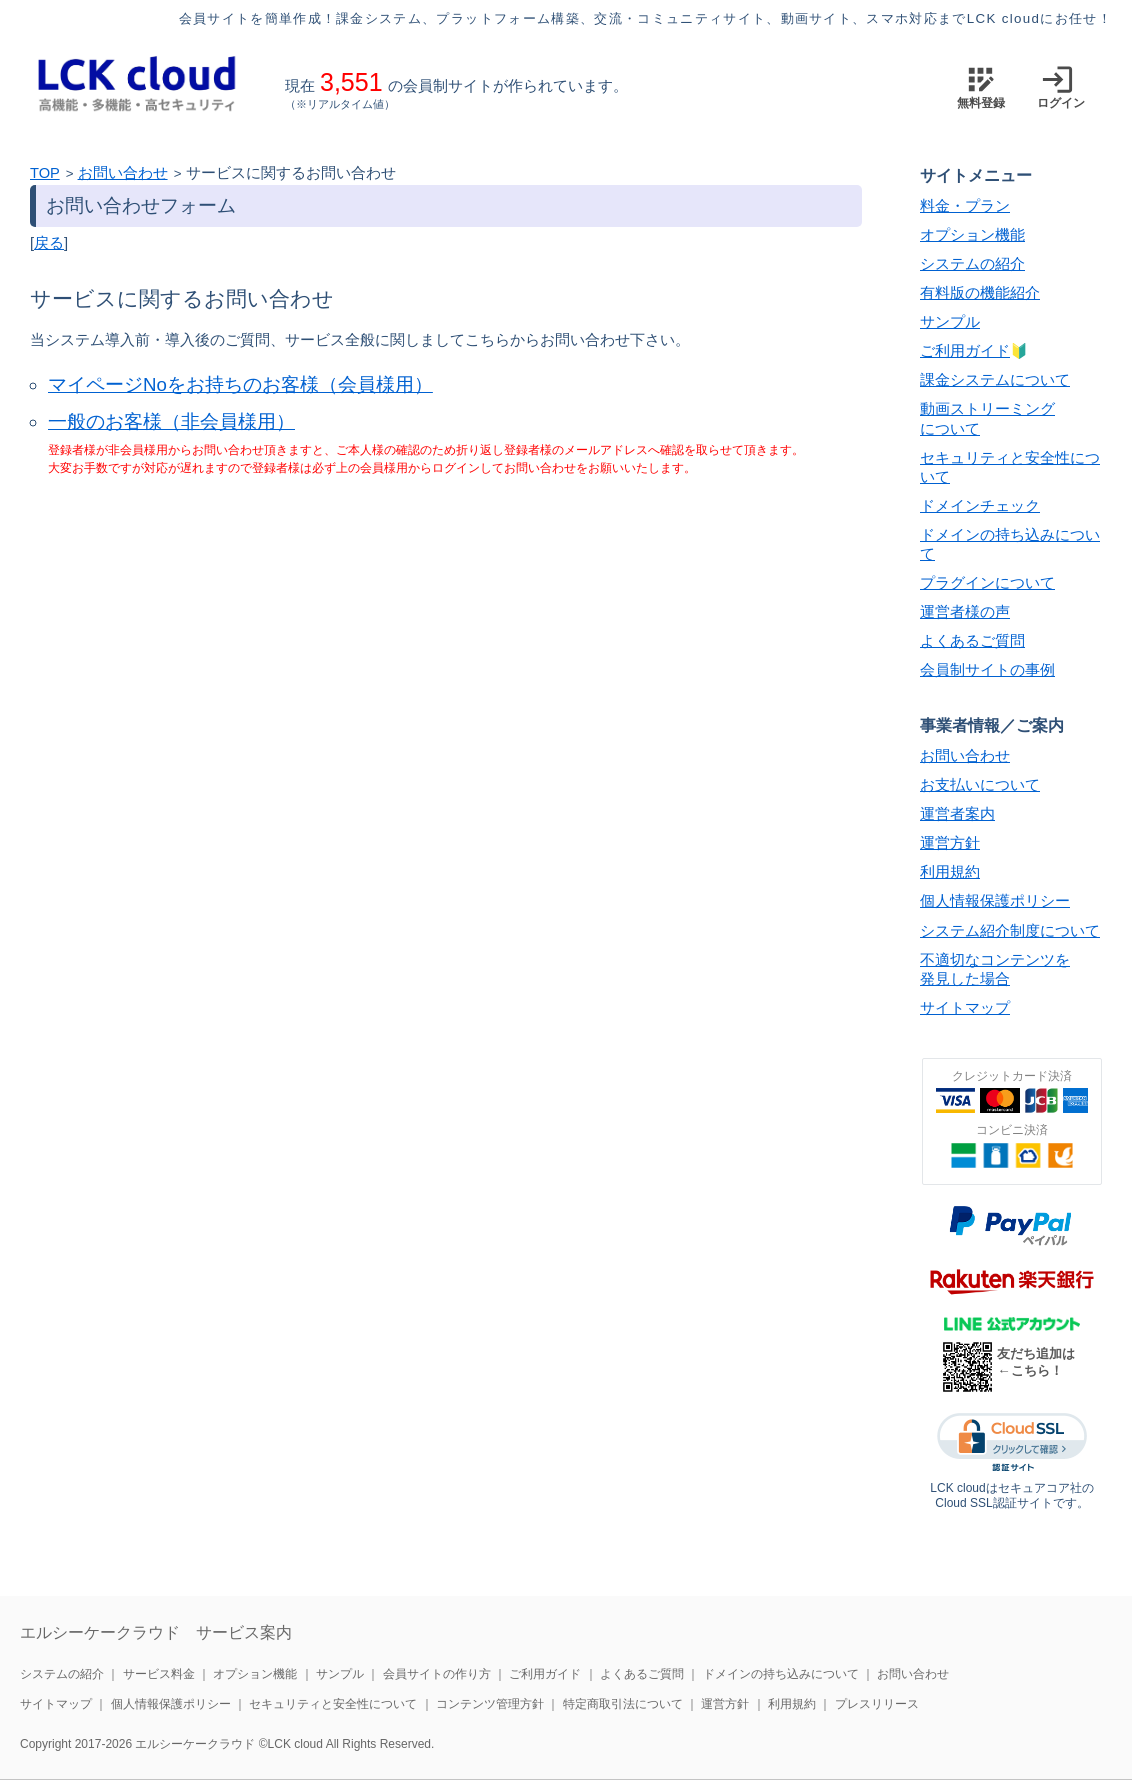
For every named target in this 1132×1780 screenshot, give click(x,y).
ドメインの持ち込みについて (781, 1674)
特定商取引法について (623, 1704)
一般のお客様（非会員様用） (171, 421)
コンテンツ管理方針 (490, 1704)
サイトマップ (965, 1008)
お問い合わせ (123, 173)
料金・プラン (965, 206)
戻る (49, 243)
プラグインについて (987, 583)
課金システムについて (995, 380)
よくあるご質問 (972, 641)
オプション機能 (972, 235)
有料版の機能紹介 (980, 293)
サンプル (950, 322)
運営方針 (950, 843)
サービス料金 (159, 1674)
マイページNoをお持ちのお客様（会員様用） (240, 384)
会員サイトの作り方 (437, 1674)
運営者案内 (957, 814)
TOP (45, 173)
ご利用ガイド (965, 351)
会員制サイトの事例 (987, 670)
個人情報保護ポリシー (995, 901)
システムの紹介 (972, 264)
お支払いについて (980, 785)
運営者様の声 (965, 612)
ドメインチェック (980, 506)
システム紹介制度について (1010, 931)
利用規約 (950, 872)
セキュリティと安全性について (333, 1704)
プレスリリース (877, 1704)
